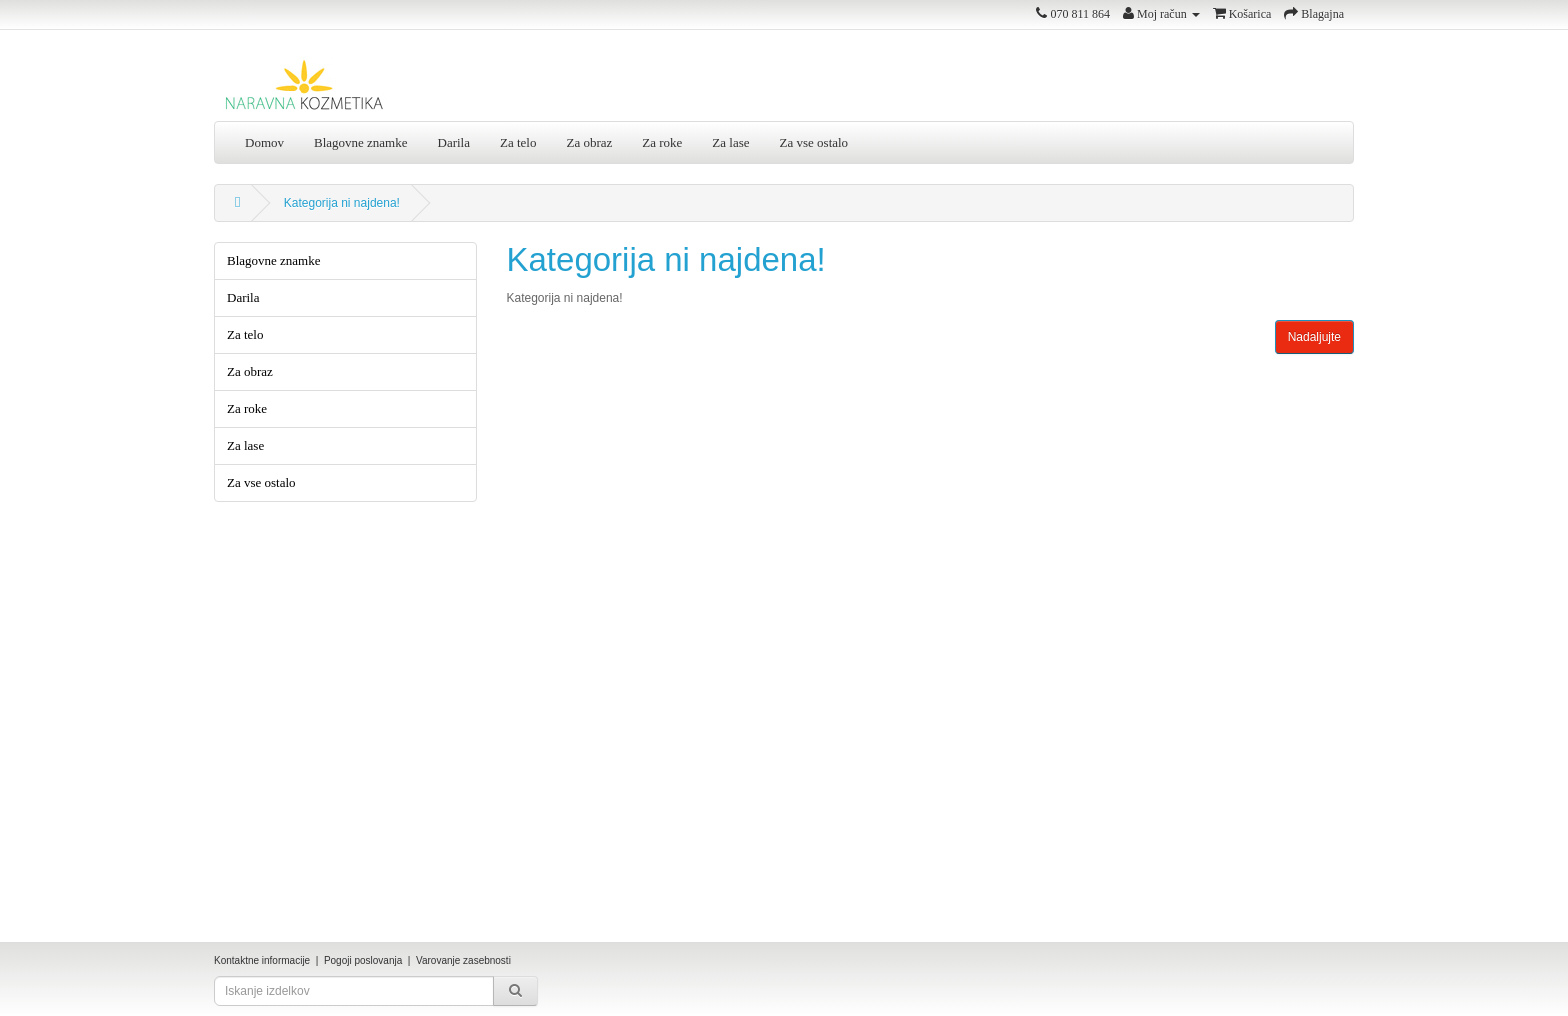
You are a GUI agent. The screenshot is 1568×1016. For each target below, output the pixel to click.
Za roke (662, 142)
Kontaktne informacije (262, 960)
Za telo (518, 142)
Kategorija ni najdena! (342, 203)
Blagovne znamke (361, 142)
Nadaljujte (1314, 337)
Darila (454, 142)
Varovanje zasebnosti (463, 960)
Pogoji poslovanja (363, 960)
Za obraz (589, 142)
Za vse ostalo (814, 142)
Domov (264, 142)
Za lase (730, 142)
